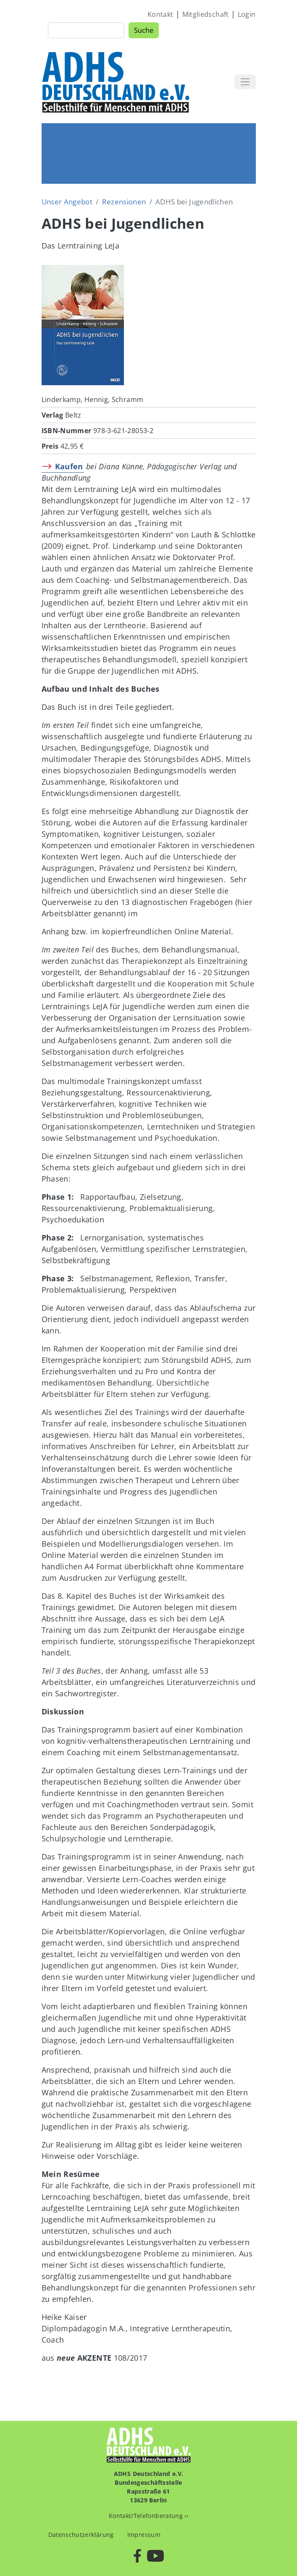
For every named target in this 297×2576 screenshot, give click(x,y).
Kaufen (69, 466)
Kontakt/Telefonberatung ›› (148, 2516)
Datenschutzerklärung (81, 2535)
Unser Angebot (67, 201)
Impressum (143, 2535)
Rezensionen (124, 201)
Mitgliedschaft (205, 14)
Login (247, 14)
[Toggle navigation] (245, 81)
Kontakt (160, 14)
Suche (143, 30)
